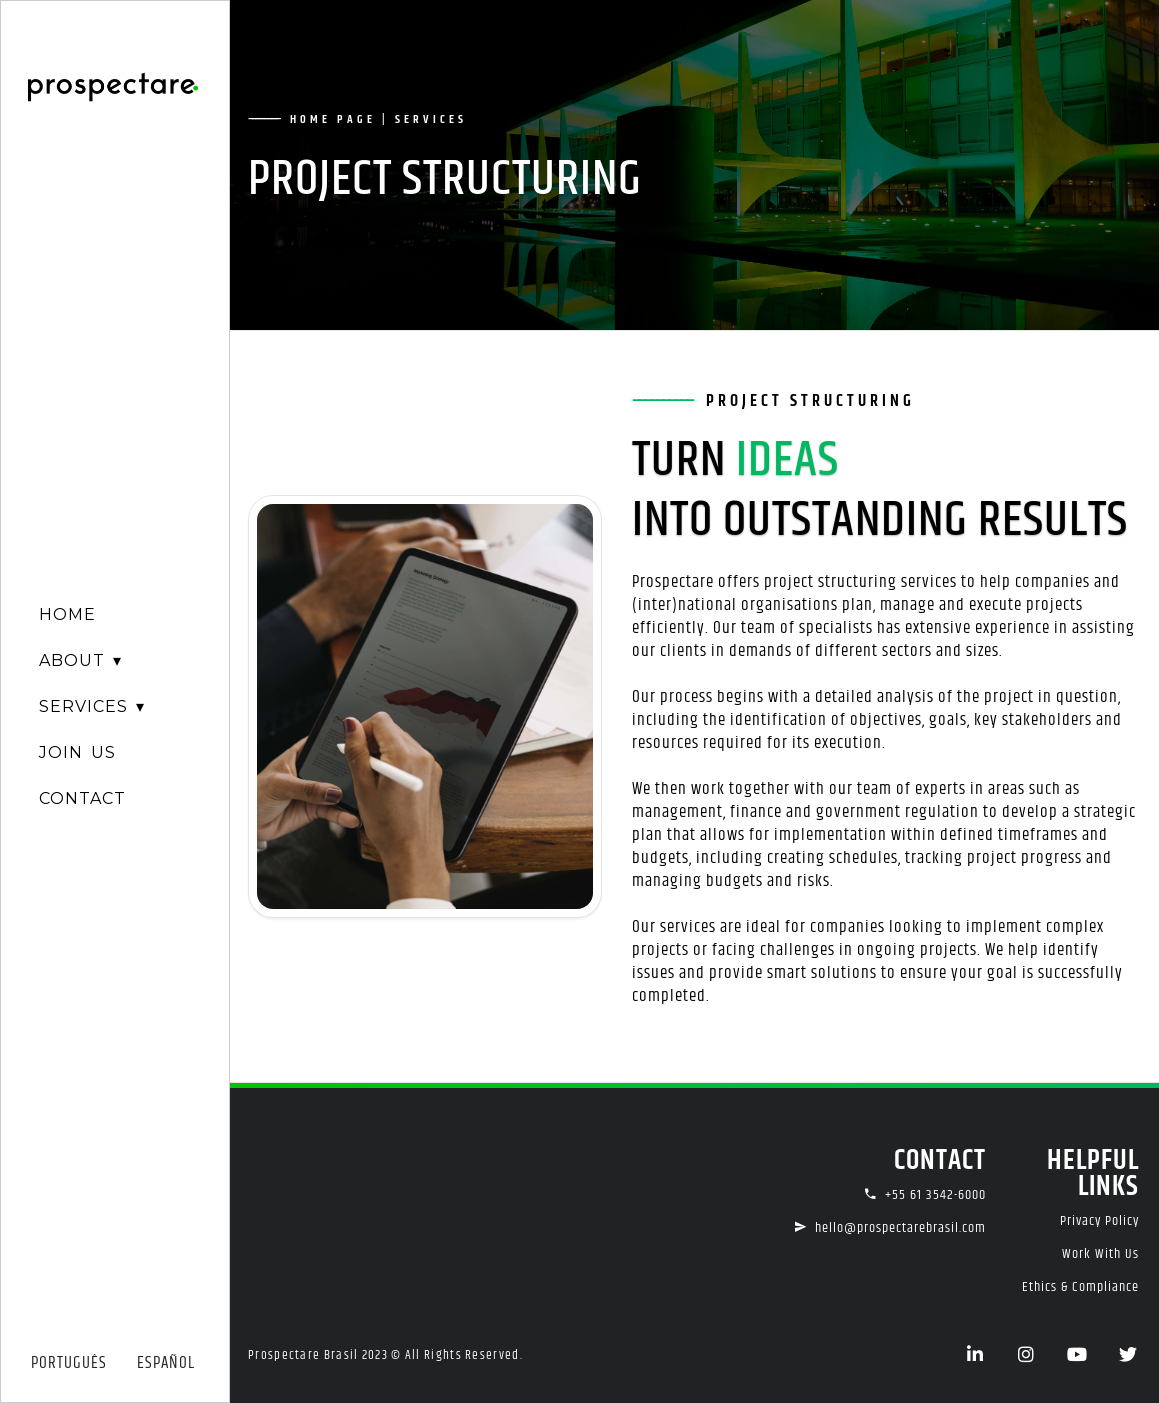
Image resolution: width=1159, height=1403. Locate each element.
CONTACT (82, 798)
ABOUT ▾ (80, 660)
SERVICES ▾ (92, 706)
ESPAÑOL (166, 1363)
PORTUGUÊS (69, 1363)
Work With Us (1100, 1254)
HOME (67, 614)
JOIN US (77, 752)
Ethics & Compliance (1080, 1287)
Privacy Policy (1099, 1221)
